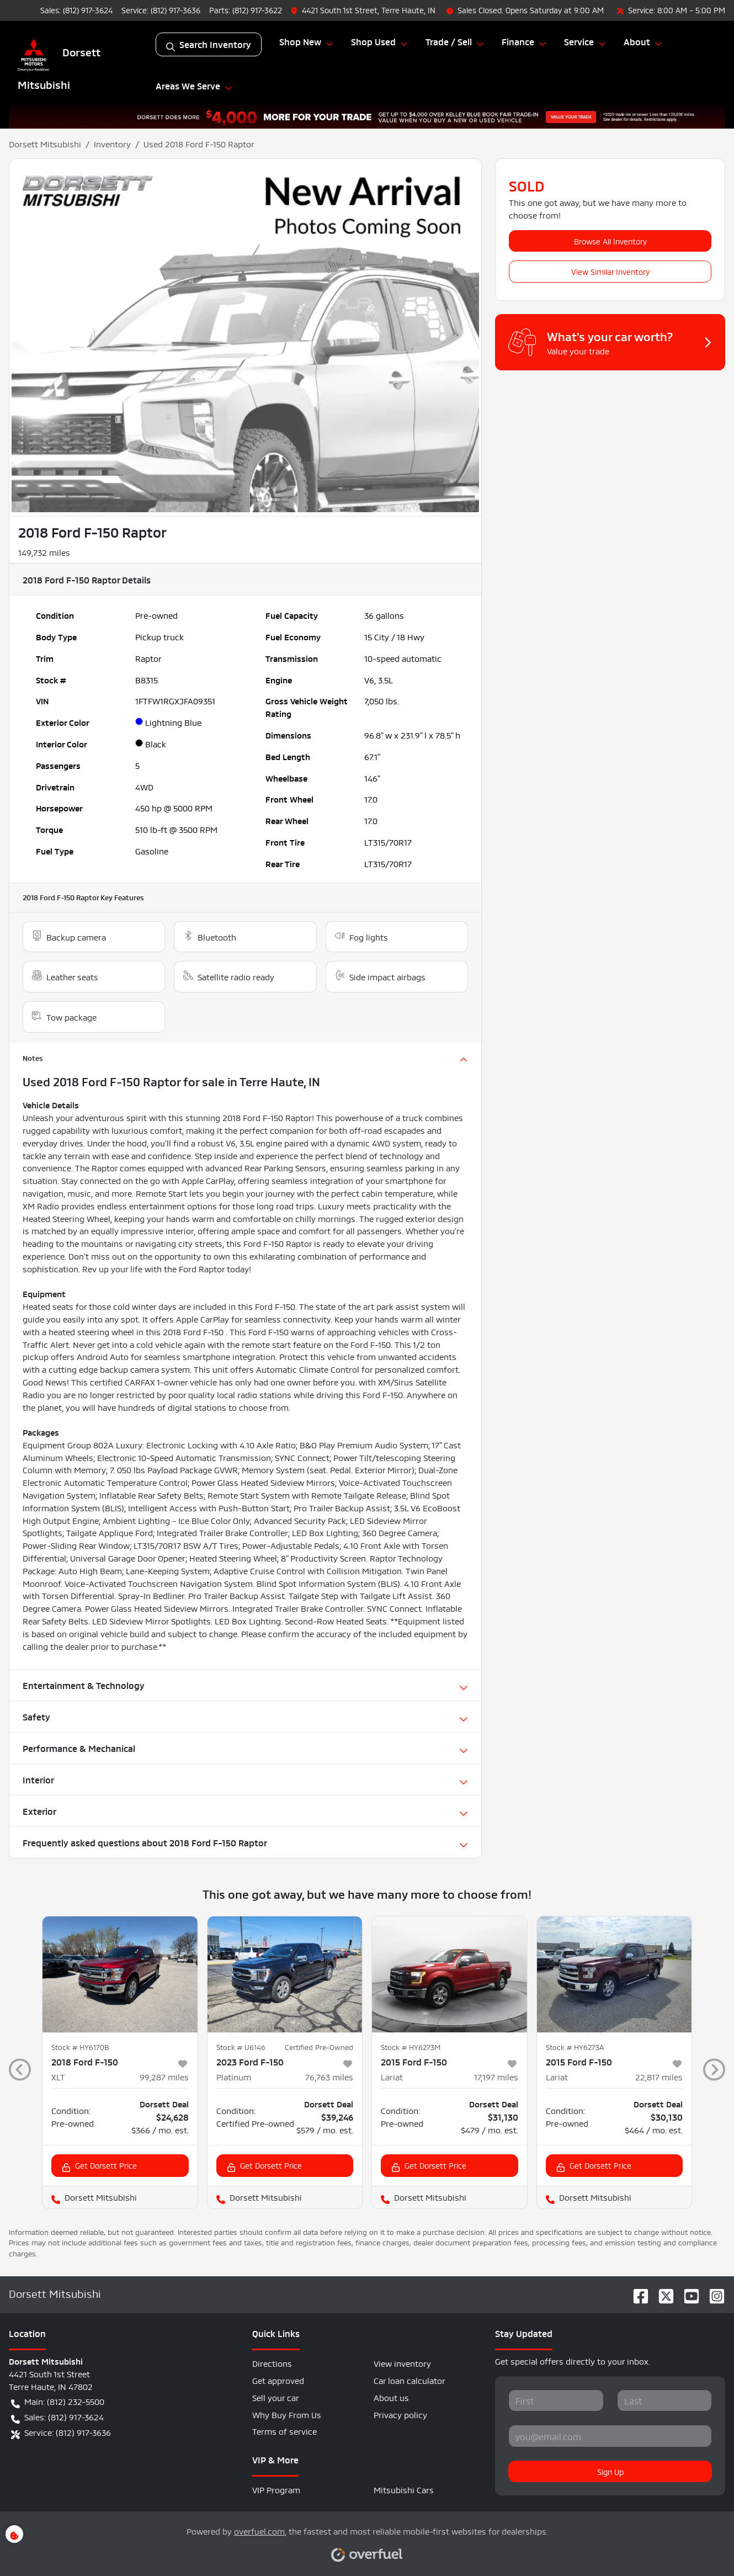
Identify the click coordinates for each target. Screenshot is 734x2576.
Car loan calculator (409, 2380)
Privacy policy (400, 2414)
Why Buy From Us (286, 2414)
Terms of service (284, 2430)
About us (391, 2397)
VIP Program (276, 2489)
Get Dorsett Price (99, 2165)
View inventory (402, 2362)
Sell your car (275, 2397)
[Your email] (610, 2436)
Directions (272, 2362)
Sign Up (610, 2471)
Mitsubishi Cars (404, 2489)
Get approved (278, 2380)
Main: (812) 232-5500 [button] (57, 2401)
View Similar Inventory (610, 271)
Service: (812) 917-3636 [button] (61, 2432)
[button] (364, 10)
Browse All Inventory (610, 240)
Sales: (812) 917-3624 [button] (57, 2417)
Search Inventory (208, 44)
